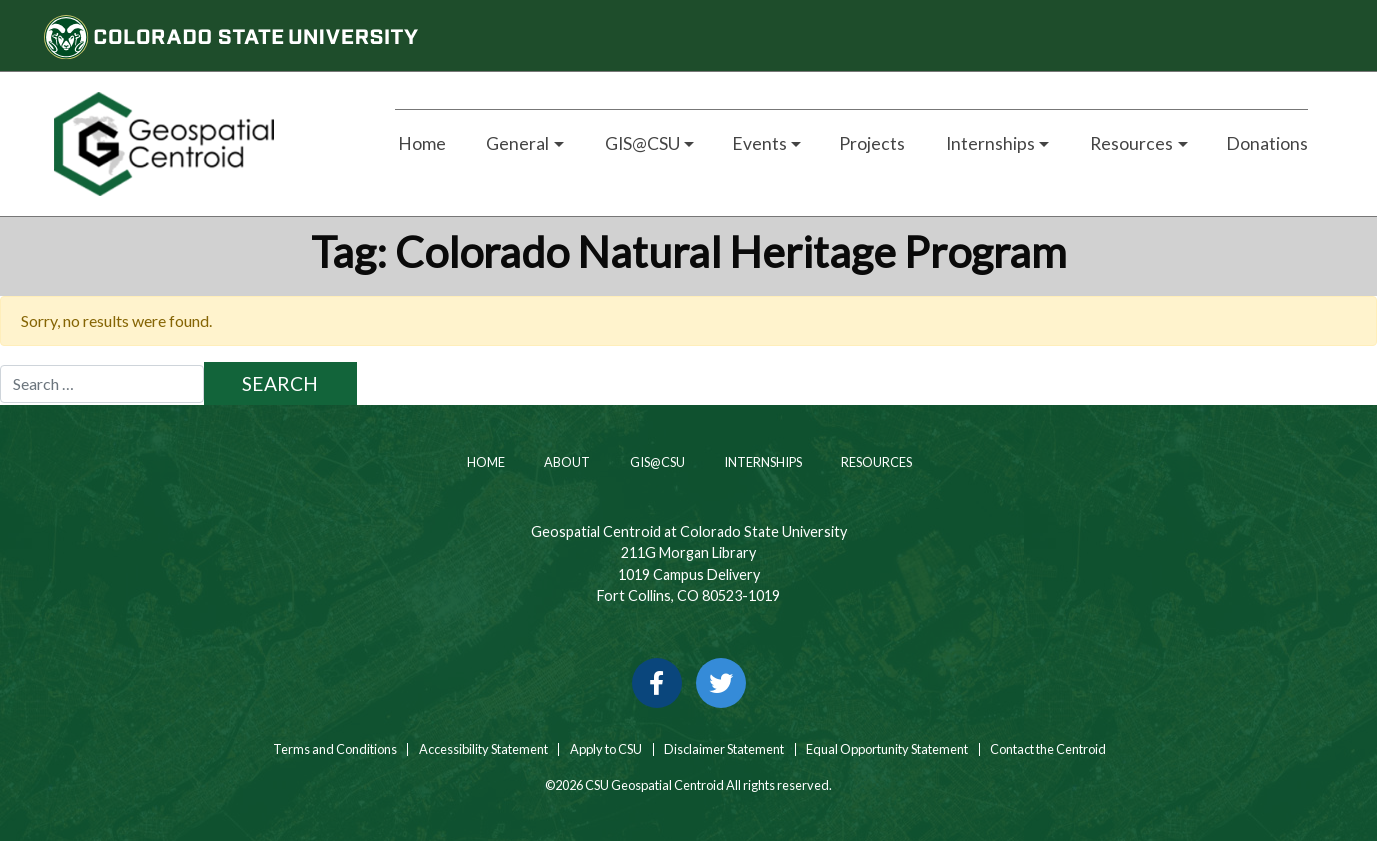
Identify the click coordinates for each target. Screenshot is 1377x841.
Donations (1267, 143)
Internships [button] (989, 143)
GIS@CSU (656, 462)
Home (420, 143)
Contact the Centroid (1048, 749)
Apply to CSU (606, 749)
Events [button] (759, 143)
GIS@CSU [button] (641, 143)
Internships (762, 462)
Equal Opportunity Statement (887, 749)
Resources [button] (1130, 143)
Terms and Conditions (334, 749)
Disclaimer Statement (724, 749)
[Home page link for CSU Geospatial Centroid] (201, 144)
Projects (872, 143)
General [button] (516, 143)
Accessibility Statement (483, 749)
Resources (875, 462)
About (566, 462)
